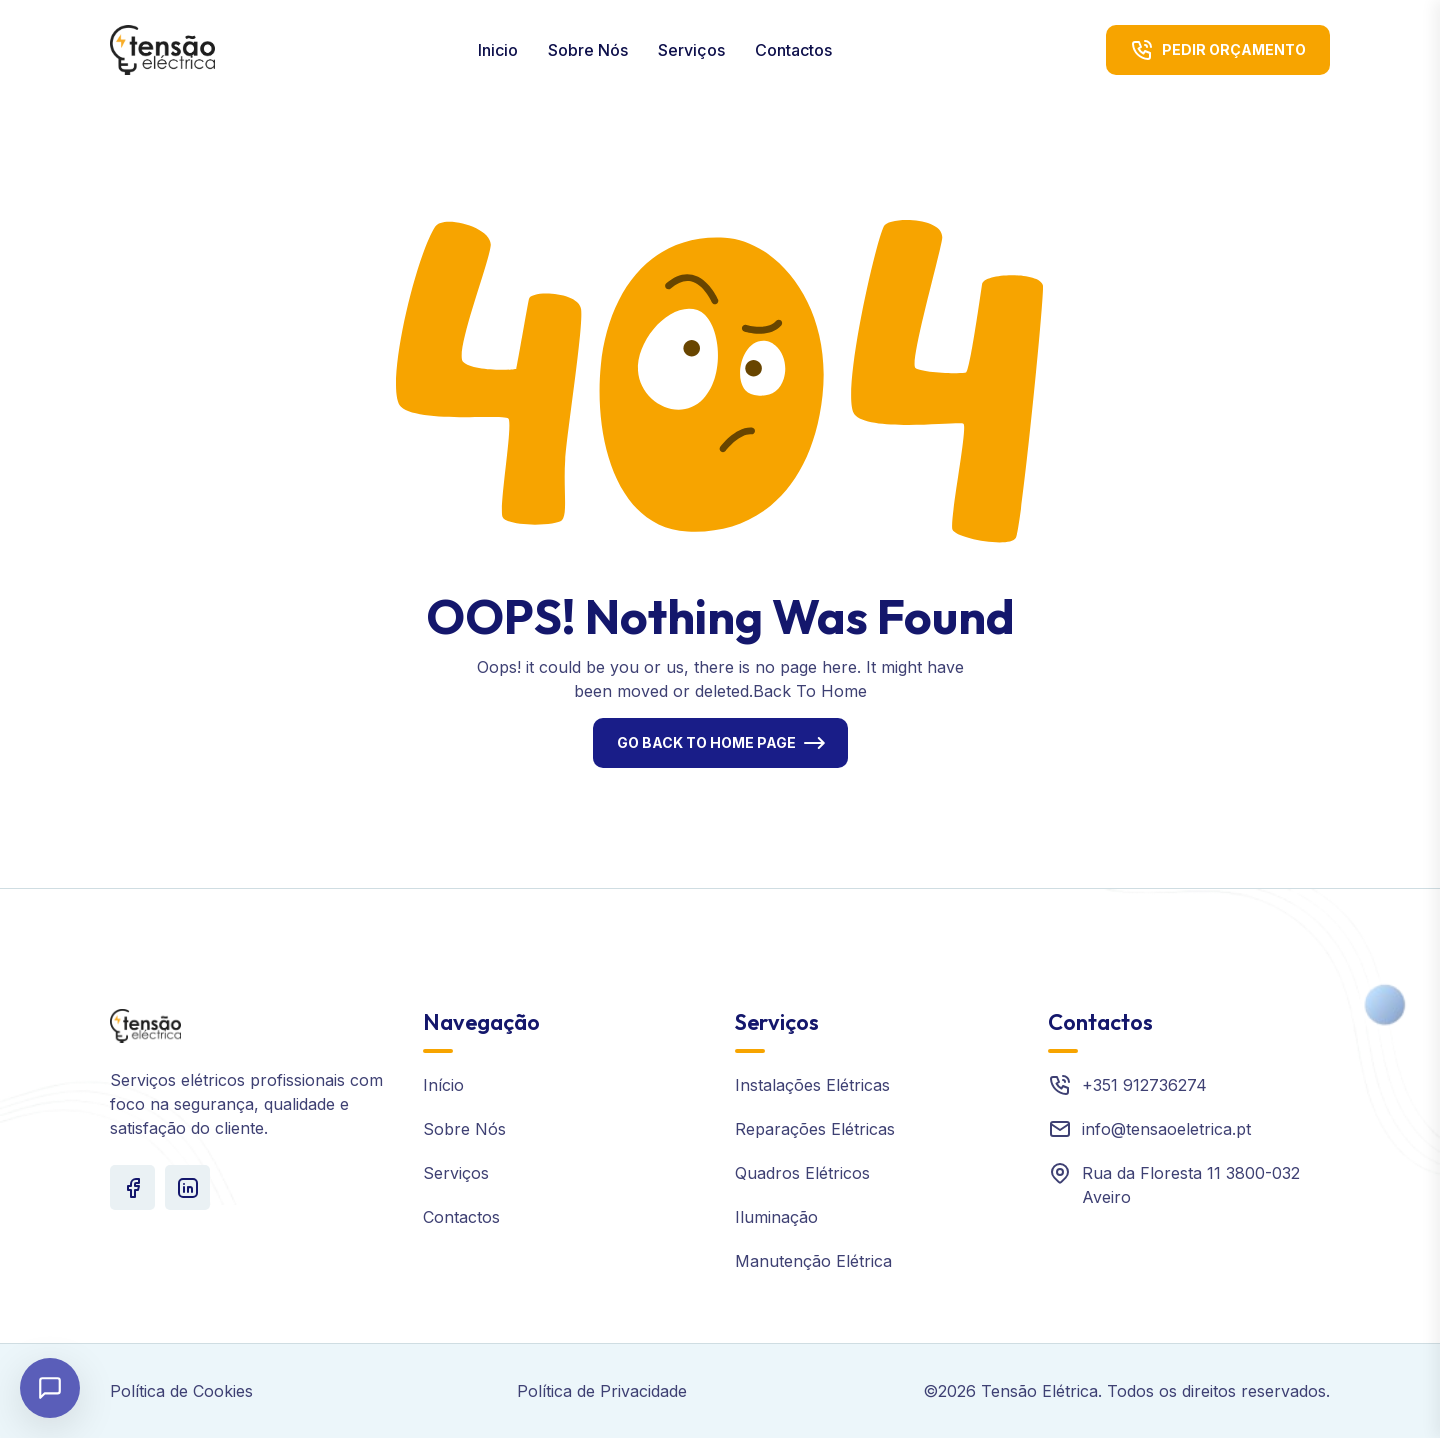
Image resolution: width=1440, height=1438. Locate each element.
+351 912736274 (1144, 1085)
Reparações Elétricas (815, 1129)
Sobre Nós (588, 50)
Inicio (498, 50)
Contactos (793, 50)
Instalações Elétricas (812, 1085)
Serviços (691, 50)
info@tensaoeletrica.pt (1166, 1129)
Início (443, 1085)
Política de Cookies (181, 1391)
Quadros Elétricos (802, 1173)
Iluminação (776, 1217)
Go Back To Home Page (706, 742)
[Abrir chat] (50, 1388)
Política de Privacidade (602, 1391)
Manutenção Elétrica (813, 1261)
